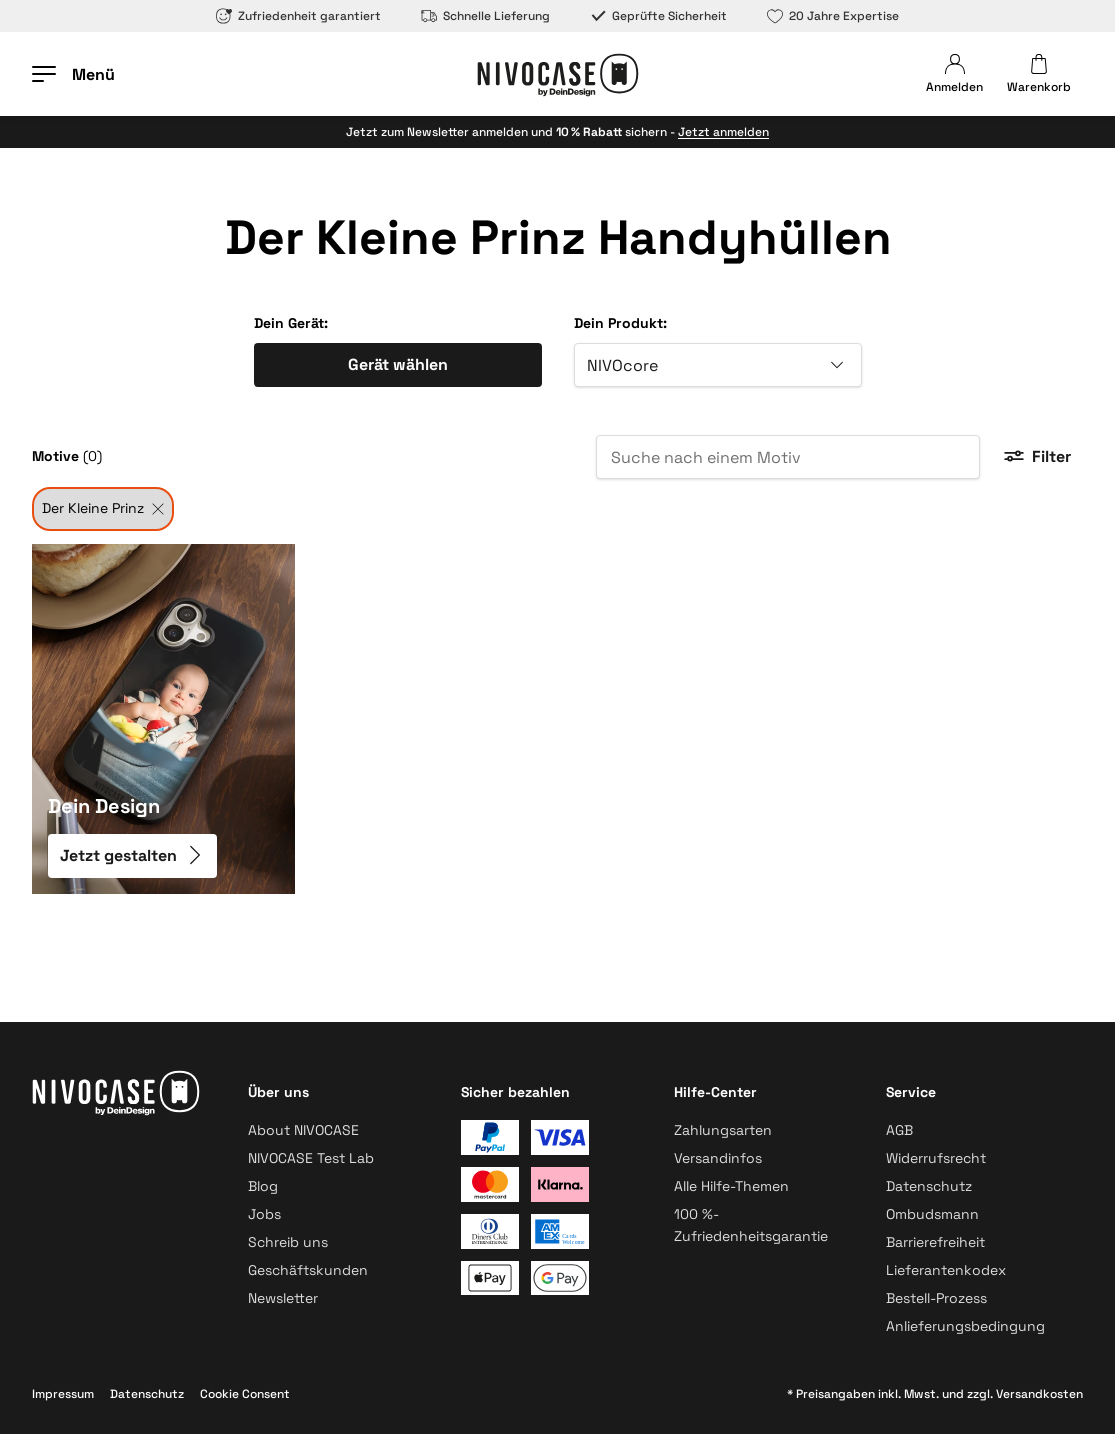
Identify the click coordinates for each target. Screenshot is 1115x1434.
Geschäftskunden (308, 1270)
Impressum (63, 1394)
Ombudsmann (932, 1214)
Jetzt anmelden (723, 132)
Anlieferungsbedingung (965, 1326)
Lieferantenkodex (946, 1270)
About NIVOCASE (303, 1130)
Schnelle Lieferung (485, 16)
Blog (263, 1186)
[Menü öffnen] (73, 74)
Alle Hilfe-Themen (731, 1186)
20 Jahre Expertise (833, 16)
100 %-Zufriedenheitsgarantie (751, 1225)
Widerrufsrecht (936, 1158)
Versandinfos (718, 1158)
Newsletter (283, 1298)
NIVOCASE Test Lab (311, 1158)
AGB (899, 1130)
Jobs (264, 1214)
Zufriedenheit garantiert (298, 16)
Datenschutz (929, 1186)
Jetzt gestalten (132, 855)
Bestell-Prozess (936, 1298)
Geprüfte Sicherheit (658, 16)
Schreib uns (288, 1242)
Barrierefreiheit (935, 1242)
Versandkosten (1039, 1394)
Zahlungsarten (723, 1130)
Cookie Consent (245, 1394)
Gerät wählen (398, 364)
